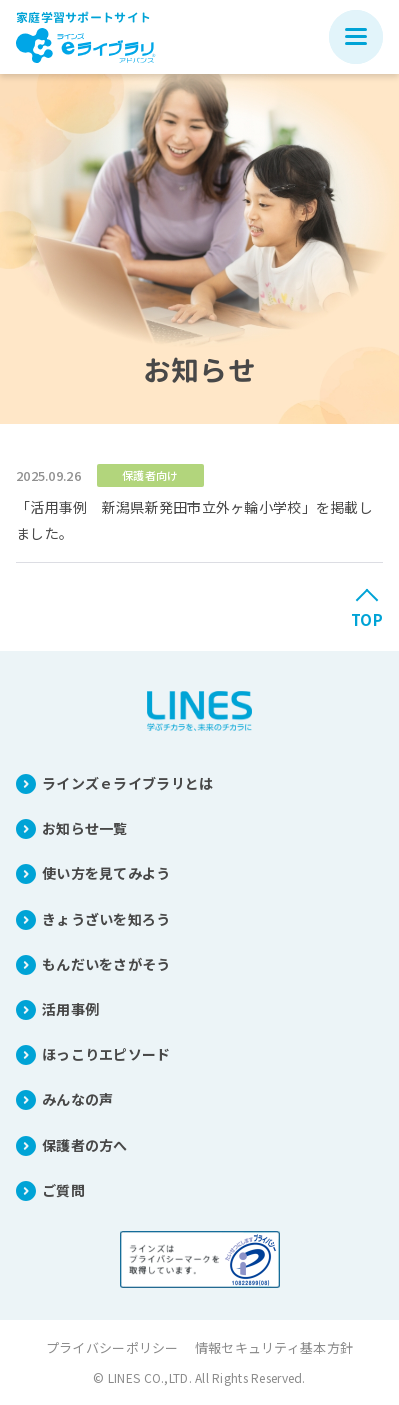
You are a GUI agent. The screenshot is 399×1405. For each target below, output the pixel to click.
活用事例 (70, 1009)
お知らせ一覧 (85, 828)
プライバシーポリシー (112, 1347)
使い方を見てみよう (106, 873)
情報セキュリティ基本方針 (274, 1347)
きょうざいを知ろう (106, 919)
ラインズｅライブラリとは (127, 783)
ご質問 (63, 1190)
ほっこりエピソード (106, 1054)
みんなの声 (77, 1099)
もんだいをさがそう (106, 964)
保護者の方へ (85, 1145)
